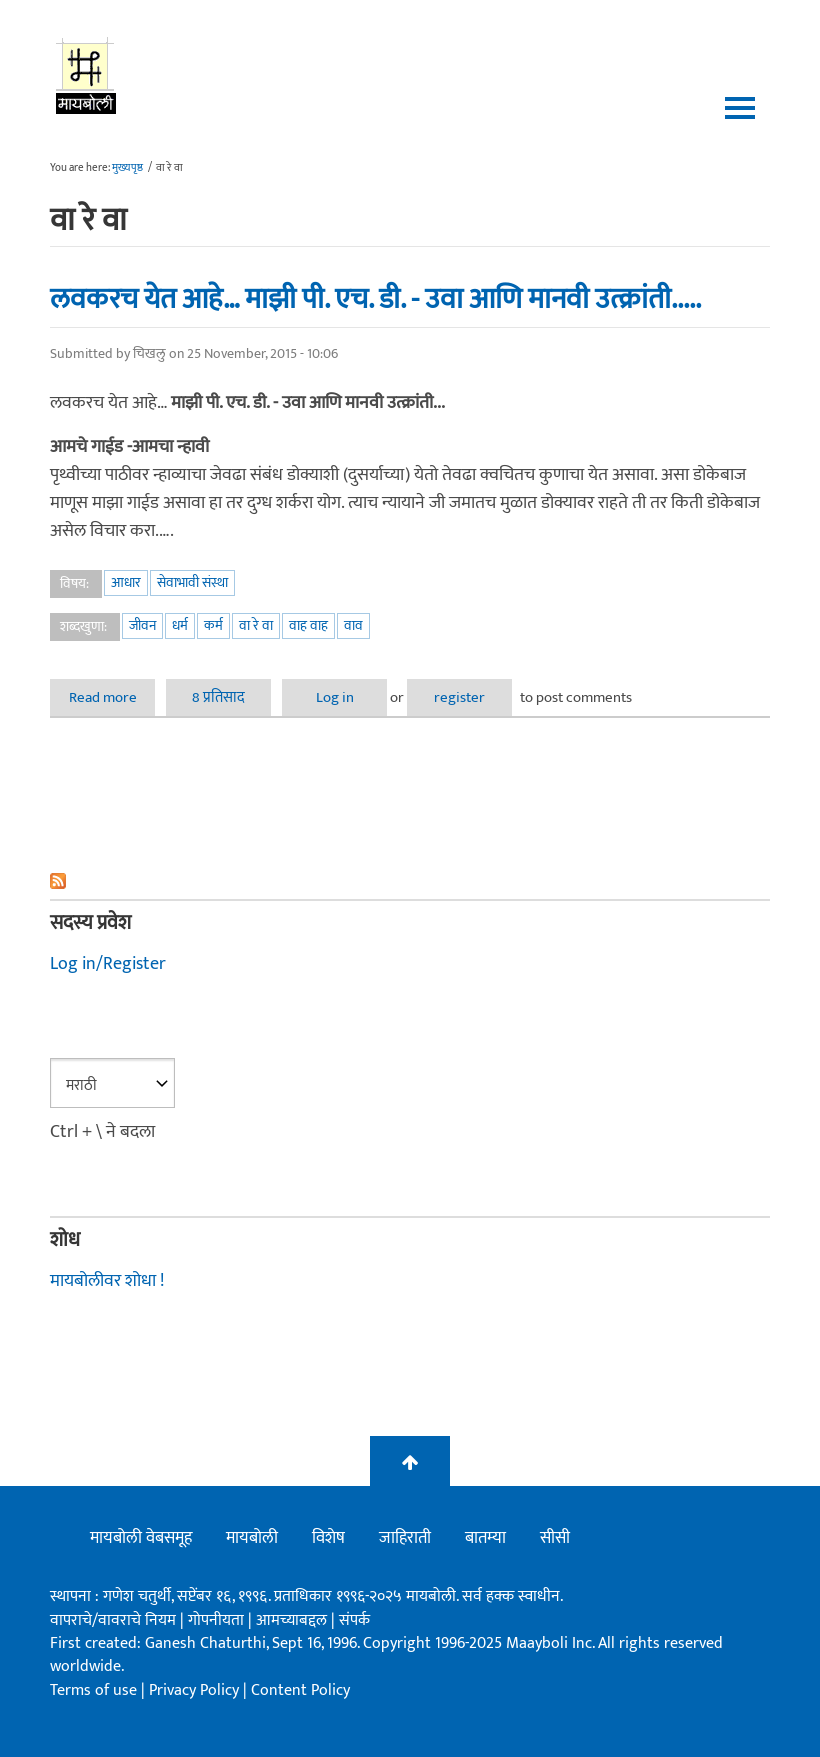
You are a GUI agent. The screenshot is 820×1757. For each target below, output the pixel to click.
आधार (126, 582)
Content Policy (300, 1690)
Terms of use (93, 1690)
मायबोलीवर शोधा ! (107, 1281)
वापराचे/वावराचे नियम (113, 1620)
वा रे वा (256, 625)
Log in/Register (108, 964)
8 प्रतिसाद (218, 697)
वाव (353, 625)
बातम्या (485, 1538)
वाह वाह (308, 625)
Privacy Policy (196, 1690)
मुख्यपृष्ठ (127, 168)
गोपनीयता (218, 1620)
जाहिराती (405, 1538)
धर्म (180, 625)
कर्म (213, 625)
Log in (335, 697)
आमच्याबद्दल (293, 1620)
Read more (112, 697)
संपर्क (354, 1620)
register (459, 697)
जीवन (142, 625)
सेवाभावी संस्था (192, 582)
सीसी (555, 1538)
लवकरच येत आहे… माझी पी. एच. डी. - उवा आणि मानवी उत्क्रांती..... (375, 299)
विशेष (328, 1538)
